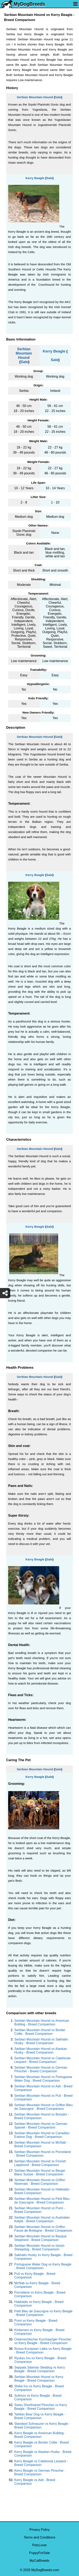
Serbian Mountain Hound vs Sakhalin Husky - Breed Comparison (41, 2041)
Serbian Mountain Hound (35, 97)
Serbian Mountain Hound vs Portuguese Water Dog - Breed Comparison (43, 2078)
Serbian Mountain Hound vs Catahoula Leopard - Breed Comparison (42, 2060)
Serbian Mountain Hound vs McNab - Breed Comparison (41, 2144)
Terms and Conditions (39, 2537)
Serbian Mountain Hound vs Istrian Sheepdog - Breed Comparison (39, 2247)
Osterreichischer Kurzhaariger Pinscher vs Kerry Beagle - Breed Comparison (42, 2341)
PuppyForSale (39, 2553)
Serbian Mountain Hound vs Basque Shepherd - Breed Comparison (40, 2238)
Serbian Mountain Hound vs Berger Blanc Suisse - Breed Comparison (39, 2172)
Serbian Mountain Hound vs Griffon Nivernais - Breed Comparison (39, 2181)
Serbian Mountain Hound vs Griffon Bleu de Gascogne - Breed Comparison (43, 2106)
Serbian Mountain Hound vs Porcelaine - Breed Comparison (42, 2153)
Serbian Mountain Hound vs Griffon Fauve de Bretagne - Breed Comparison (43, 2228)
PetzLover (39, 2545)
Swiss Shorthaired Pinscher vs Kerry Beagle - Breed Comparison (40, 2406)
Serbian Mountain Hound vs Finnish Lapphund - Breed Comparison (40, 2163)
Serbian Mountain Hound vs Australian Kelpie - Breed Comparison (42, 2219)
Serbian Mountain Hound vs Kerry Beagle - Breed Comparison (38, 2378)
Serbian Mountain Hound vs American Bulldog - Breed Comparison (41, 2022)
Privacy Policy (39, 2529)
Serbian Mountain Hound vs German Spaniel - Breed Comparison (40, 2125)
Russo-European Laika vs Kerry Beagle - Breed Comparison (42, 2350)
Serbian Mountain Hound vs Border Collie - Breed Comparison (39, 2031)
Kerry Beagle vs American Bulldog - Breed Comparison (40, 2434)
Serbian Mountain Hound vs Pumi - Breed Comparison (39, 2210)
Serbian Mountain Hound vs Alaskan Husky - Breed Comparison (40, 2050)
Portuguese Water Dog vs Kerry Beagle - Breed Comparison (42, 2266)
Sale (58, 97)
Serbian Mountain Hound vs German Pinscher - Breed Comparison (40, 2069)
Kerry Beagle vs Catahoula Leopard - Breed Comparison (41, 2463)
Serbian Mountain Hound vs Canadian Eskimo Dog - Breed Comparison (41, 2135)
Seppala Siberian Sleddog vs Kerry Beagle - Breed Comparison (39, 2369)
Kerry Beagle (35, 178)
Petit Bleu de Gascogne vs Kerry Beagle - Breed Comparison (43, 2313)
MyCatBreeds (39, 2560)
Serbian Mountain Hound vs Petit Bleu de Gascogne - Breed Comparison (41, 2200)
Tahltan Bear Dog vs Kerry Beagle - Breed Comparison (40, 2416)
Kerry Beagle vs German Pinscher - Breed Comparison (40, 2472)
